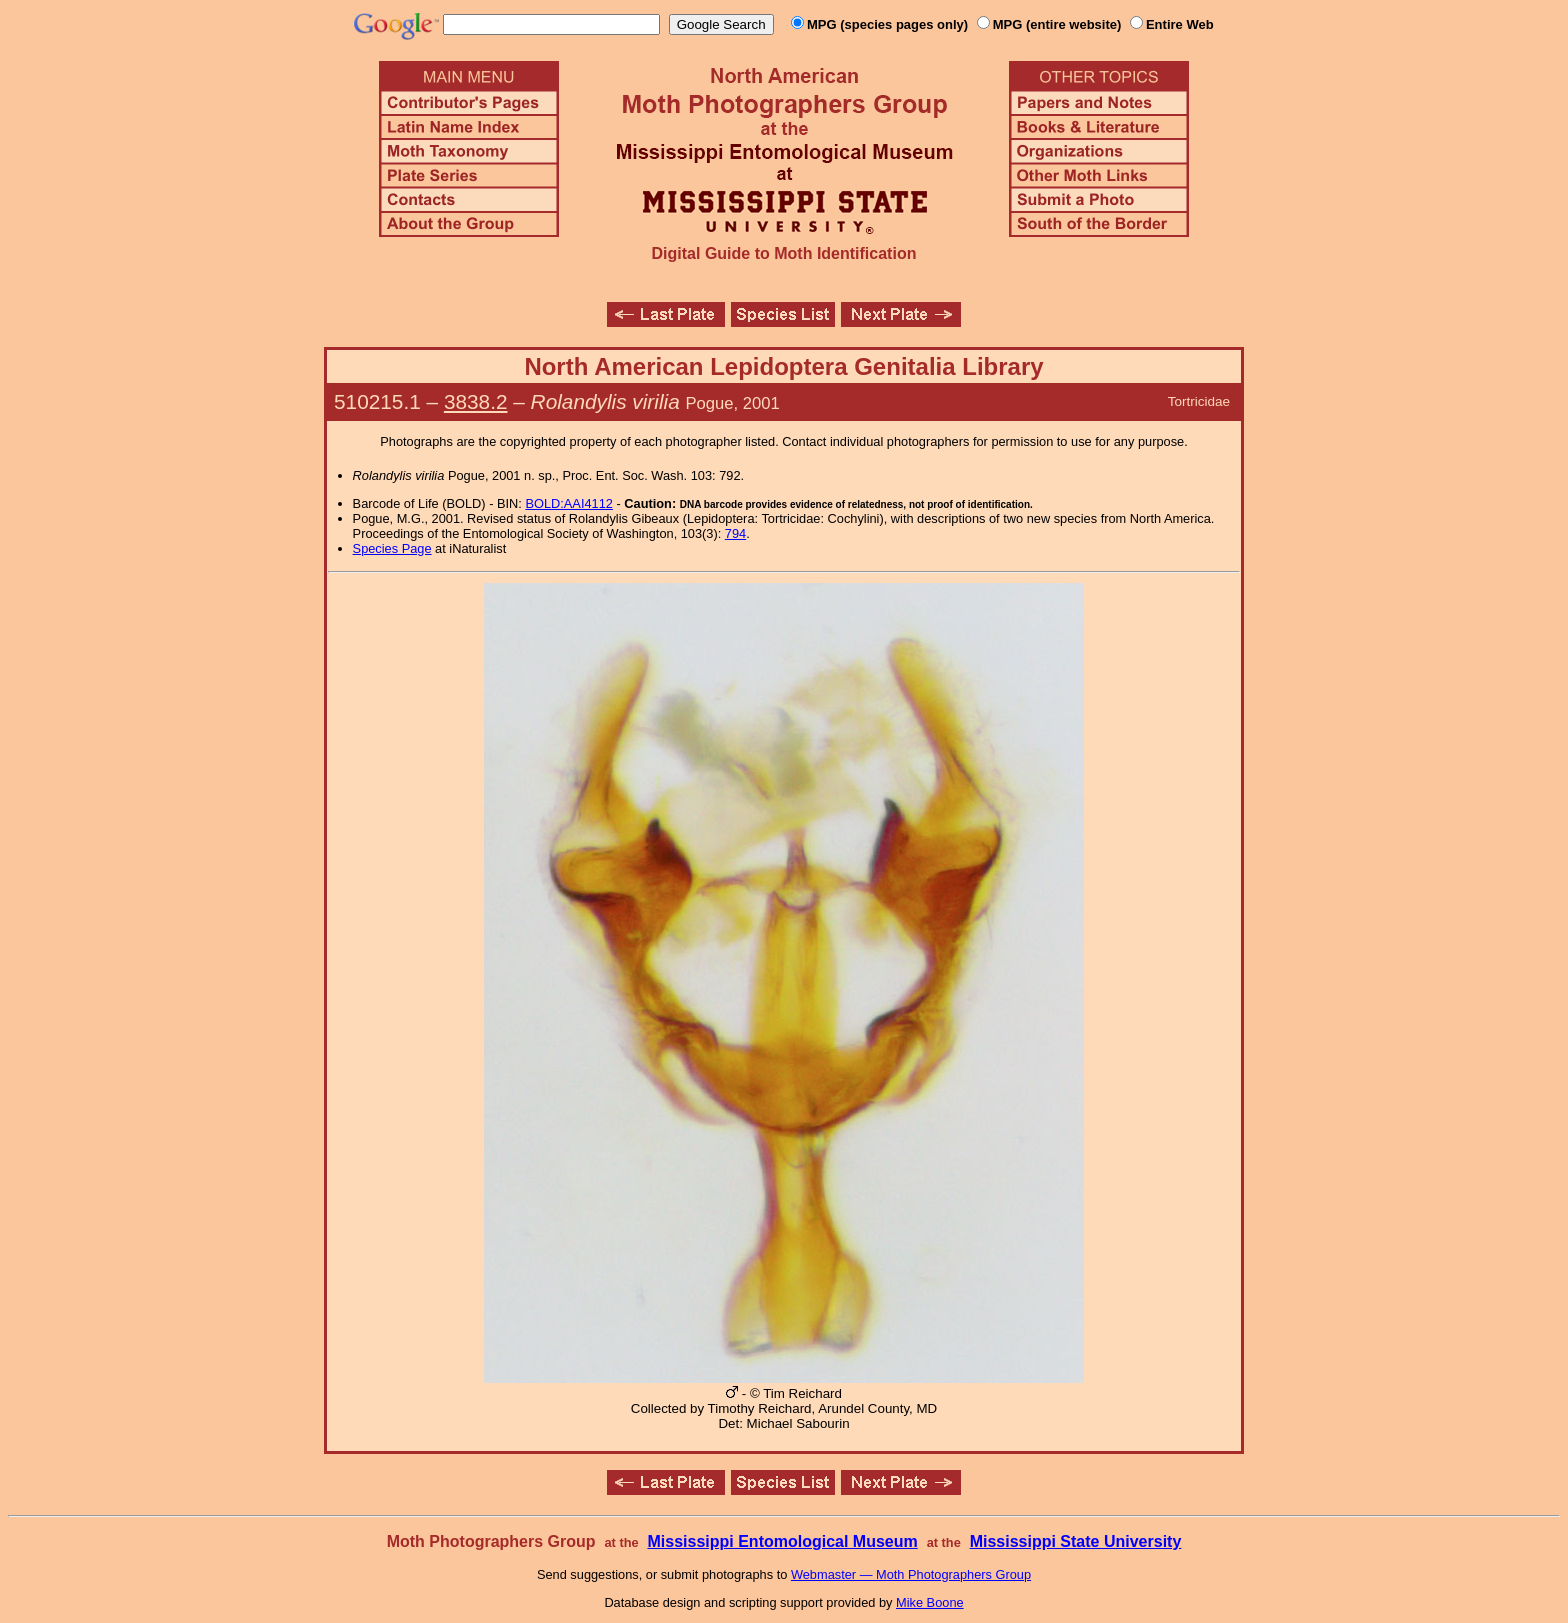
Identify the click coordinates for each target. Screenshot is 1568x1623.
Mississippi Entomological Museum (782, 1541)
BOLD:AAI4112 (569, 503)
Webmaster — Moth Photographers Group (911, 1574)
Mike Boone (930, 1602)
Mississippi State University (1076, 1541)
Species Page (392, 548)
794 (735, 533)
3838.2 (476, 401)
